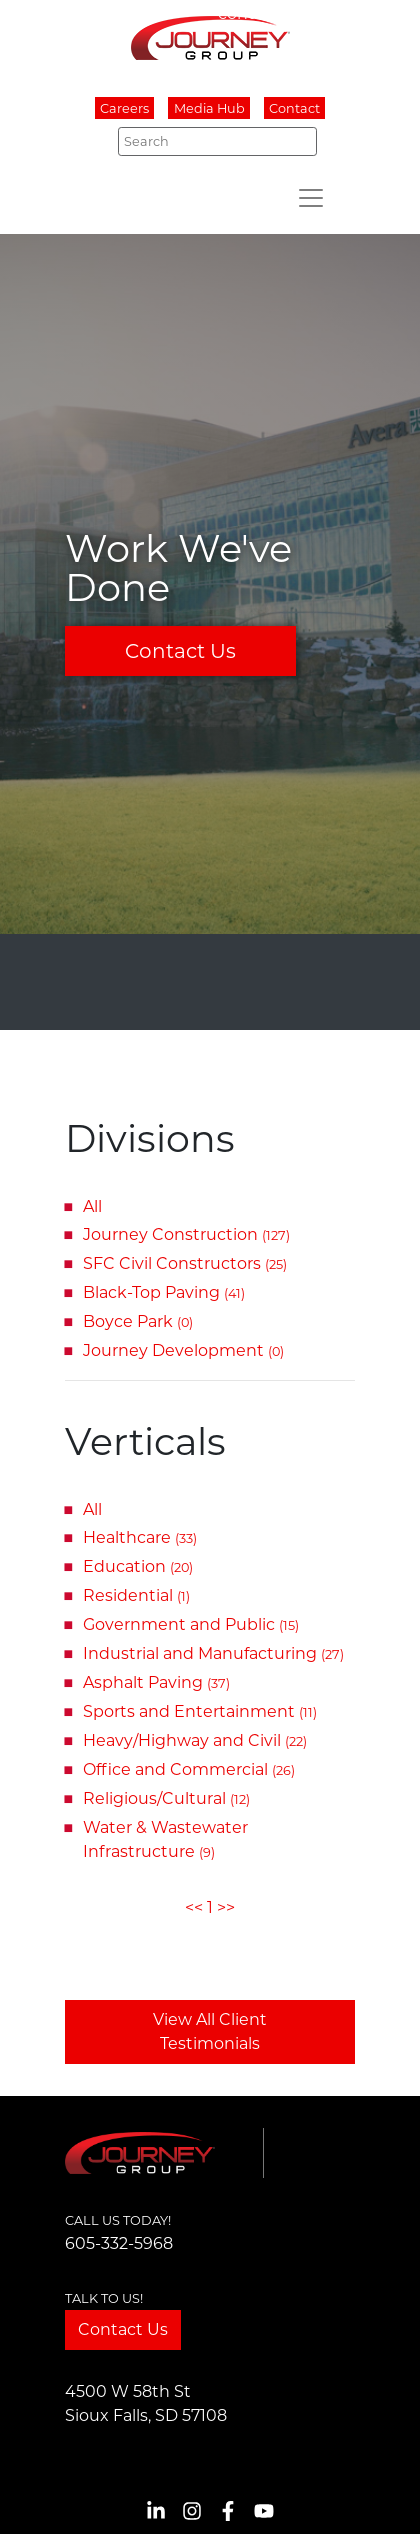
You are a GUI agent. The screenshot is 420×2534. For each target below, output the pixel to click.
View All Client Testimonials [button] (210, 2031)
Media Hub (209, 108)
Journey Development (183, 1350)
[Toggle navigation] (311, 198)
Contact (294, 108)
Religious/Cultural (166, 1798)
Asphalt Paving (156, 1682)
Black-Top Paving (164, 1292)
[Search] (217, 141)
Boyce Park (138, 1321)
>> (226, 1907)
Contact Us (180, 651)
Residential (136, 1595)
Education (138, 1566)
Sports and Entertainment (200, 1711)
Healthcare (140, 1537)
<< (194, 1907)
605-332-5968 (119, 2243)
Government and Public (191, 1624)
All (92, 1206)
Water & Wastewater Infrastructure (165, 1839)
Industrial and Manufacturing (213, 1653)
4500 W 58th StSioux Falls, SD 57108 (146, 2403)
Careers (124, 108)
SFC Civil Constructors (185, 1263)
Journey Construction (186, 1234)
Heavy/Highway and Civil (195, 1740)
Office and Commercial (189, 1769)
